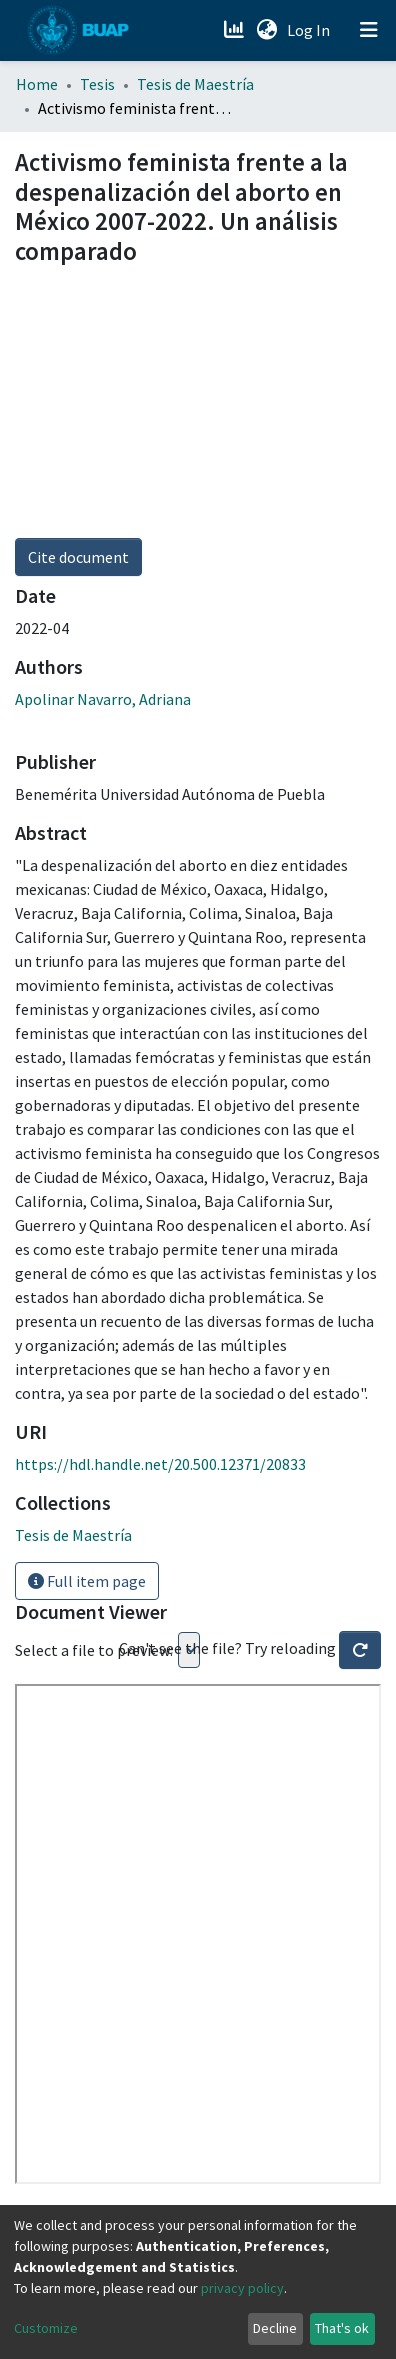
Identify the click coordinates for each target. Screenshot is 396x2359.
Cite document (78, 557)
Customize (46, 2328)
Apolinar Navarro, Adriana (103, 699)
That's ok (342, 2328)
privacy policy (242, 2288)
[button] (266, 30)
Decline (275, 2328)
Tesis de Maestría (195, 84)
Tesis (97, 84)
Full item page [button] (87, 1581)
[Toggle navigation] (369, 30)
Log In (310, 30)
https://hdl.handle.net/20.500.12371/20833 (160, 1464)
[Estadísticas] (235, 30)
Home (37, 84)
